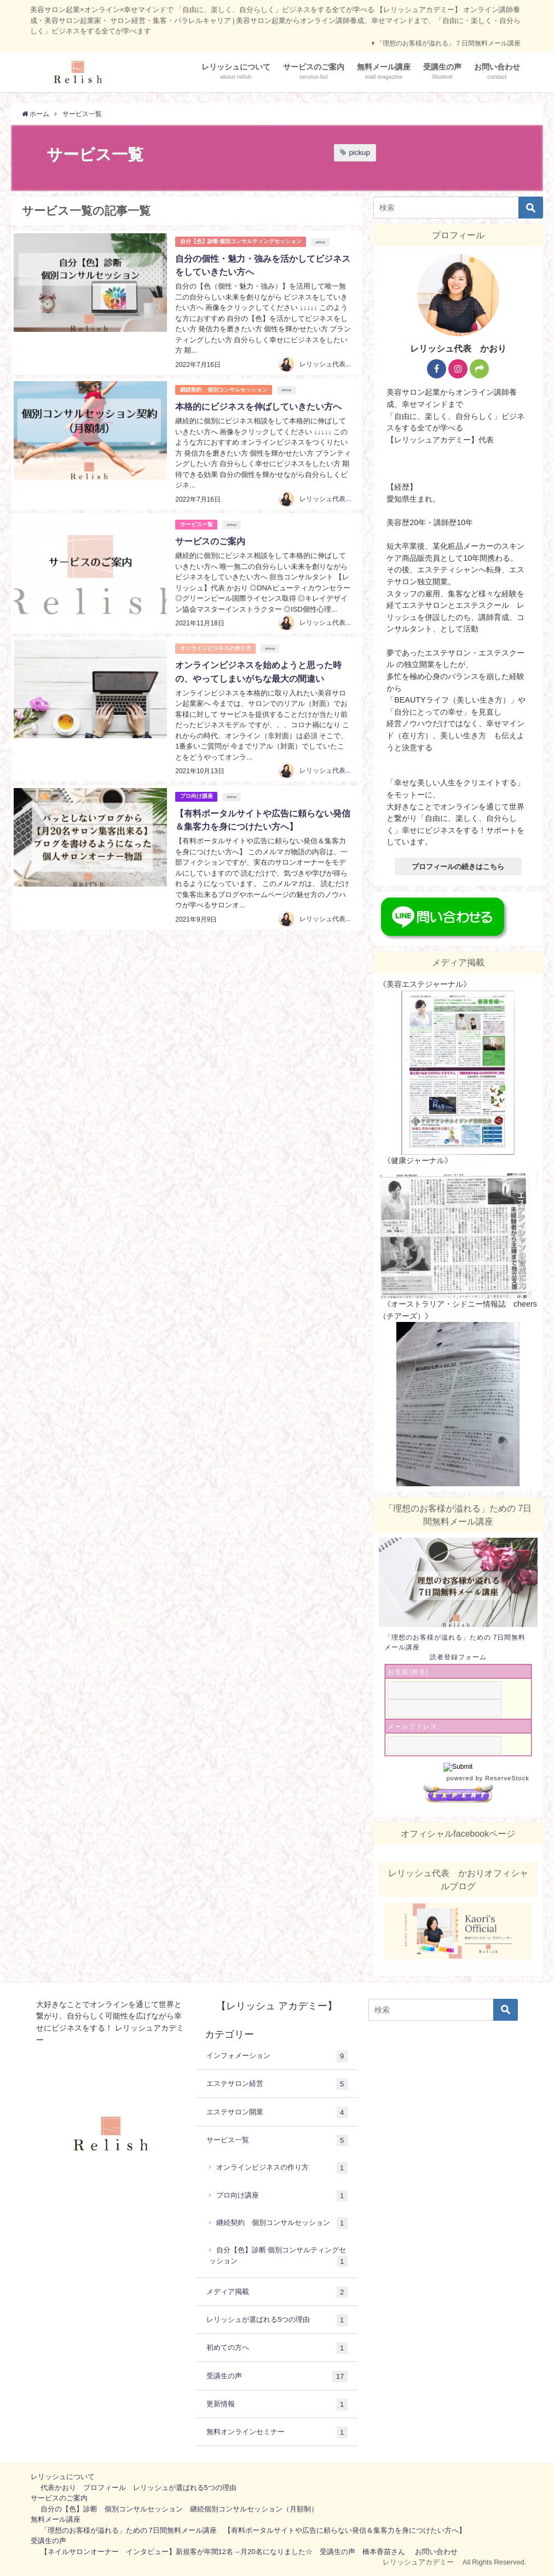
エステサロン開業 (277, 2113)
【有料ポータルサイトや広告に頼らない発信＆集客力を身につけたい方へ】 (345, 2530)
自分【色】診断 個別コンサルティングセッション (241, 241)
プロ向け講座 (197, 794)
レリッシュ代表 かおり (335, 363)
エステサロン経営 (277, 2084)
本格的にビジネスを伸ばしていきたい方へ (258, 405)
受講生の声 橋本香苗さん (362, 2551)
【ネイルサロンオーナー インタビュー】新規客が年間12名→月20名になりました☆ (177, 2551)
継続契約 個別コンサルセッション (224, 389)
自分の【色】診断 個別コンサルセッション (112, 2508)
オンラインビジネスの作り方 (216, 647)
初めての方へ (277, 2348)
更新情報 (277, 2405)
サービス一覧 (197, 523)
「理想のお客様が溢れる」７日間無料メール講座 (448, 43)
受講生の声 (277, 2377)
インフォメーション (277, 2056)
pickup (359, 152)
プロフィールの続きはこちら (458, 866)
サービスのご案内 (210, 540)
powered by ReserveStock (476, 1789)
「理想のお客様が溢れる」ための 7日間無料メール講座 (129, 2530)
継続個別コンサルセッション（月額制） (254, 2508)
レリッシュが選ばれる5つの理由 (277, 2320)
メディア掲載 (277, 2292)
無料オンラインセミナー (277, 2433)
